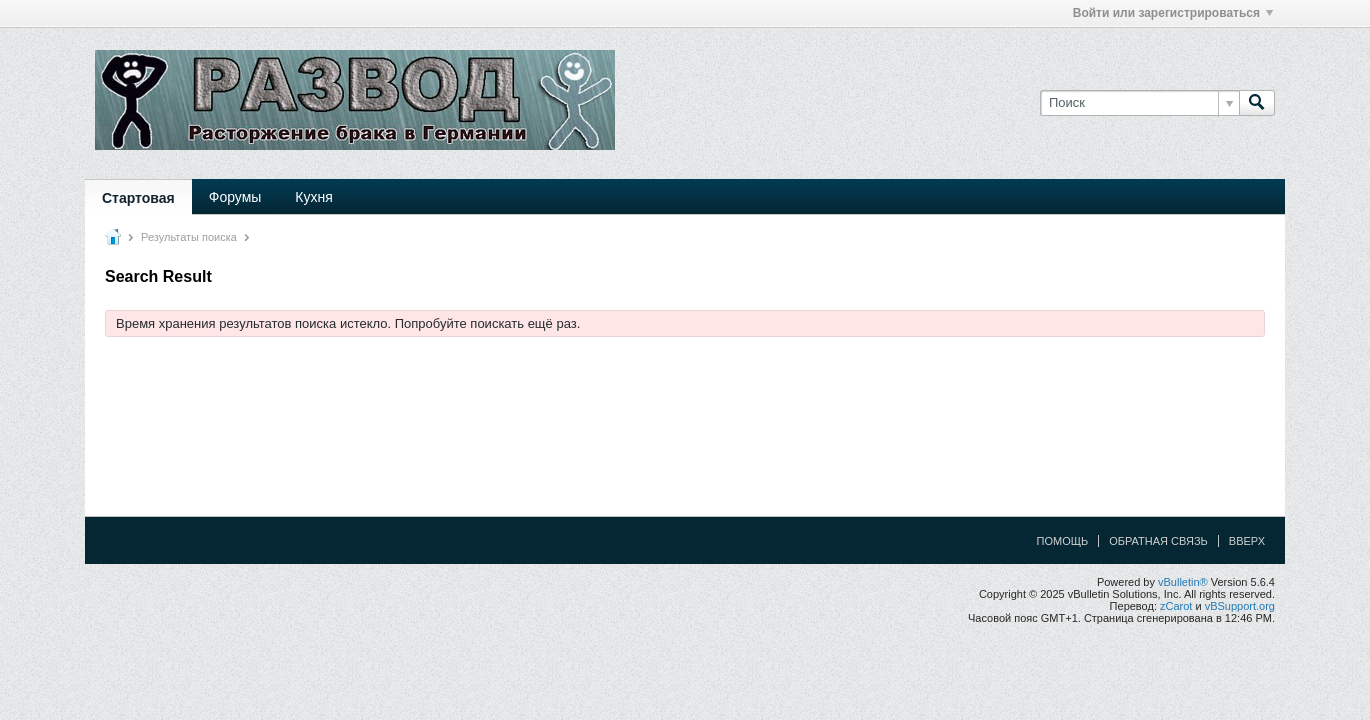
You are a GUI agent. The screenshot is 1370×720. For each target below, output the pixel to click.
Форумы (235, 197)
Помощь (1063, 541)
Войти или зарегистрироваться (1173, 13)
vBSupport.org (1240, 606)
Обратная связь (1158, 541)
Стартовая (138, 198)
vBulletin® (1183, 582)
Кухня (313, 197)
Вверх (1247, 541)
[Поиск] (1139, 103)
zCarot (1176, 606)
